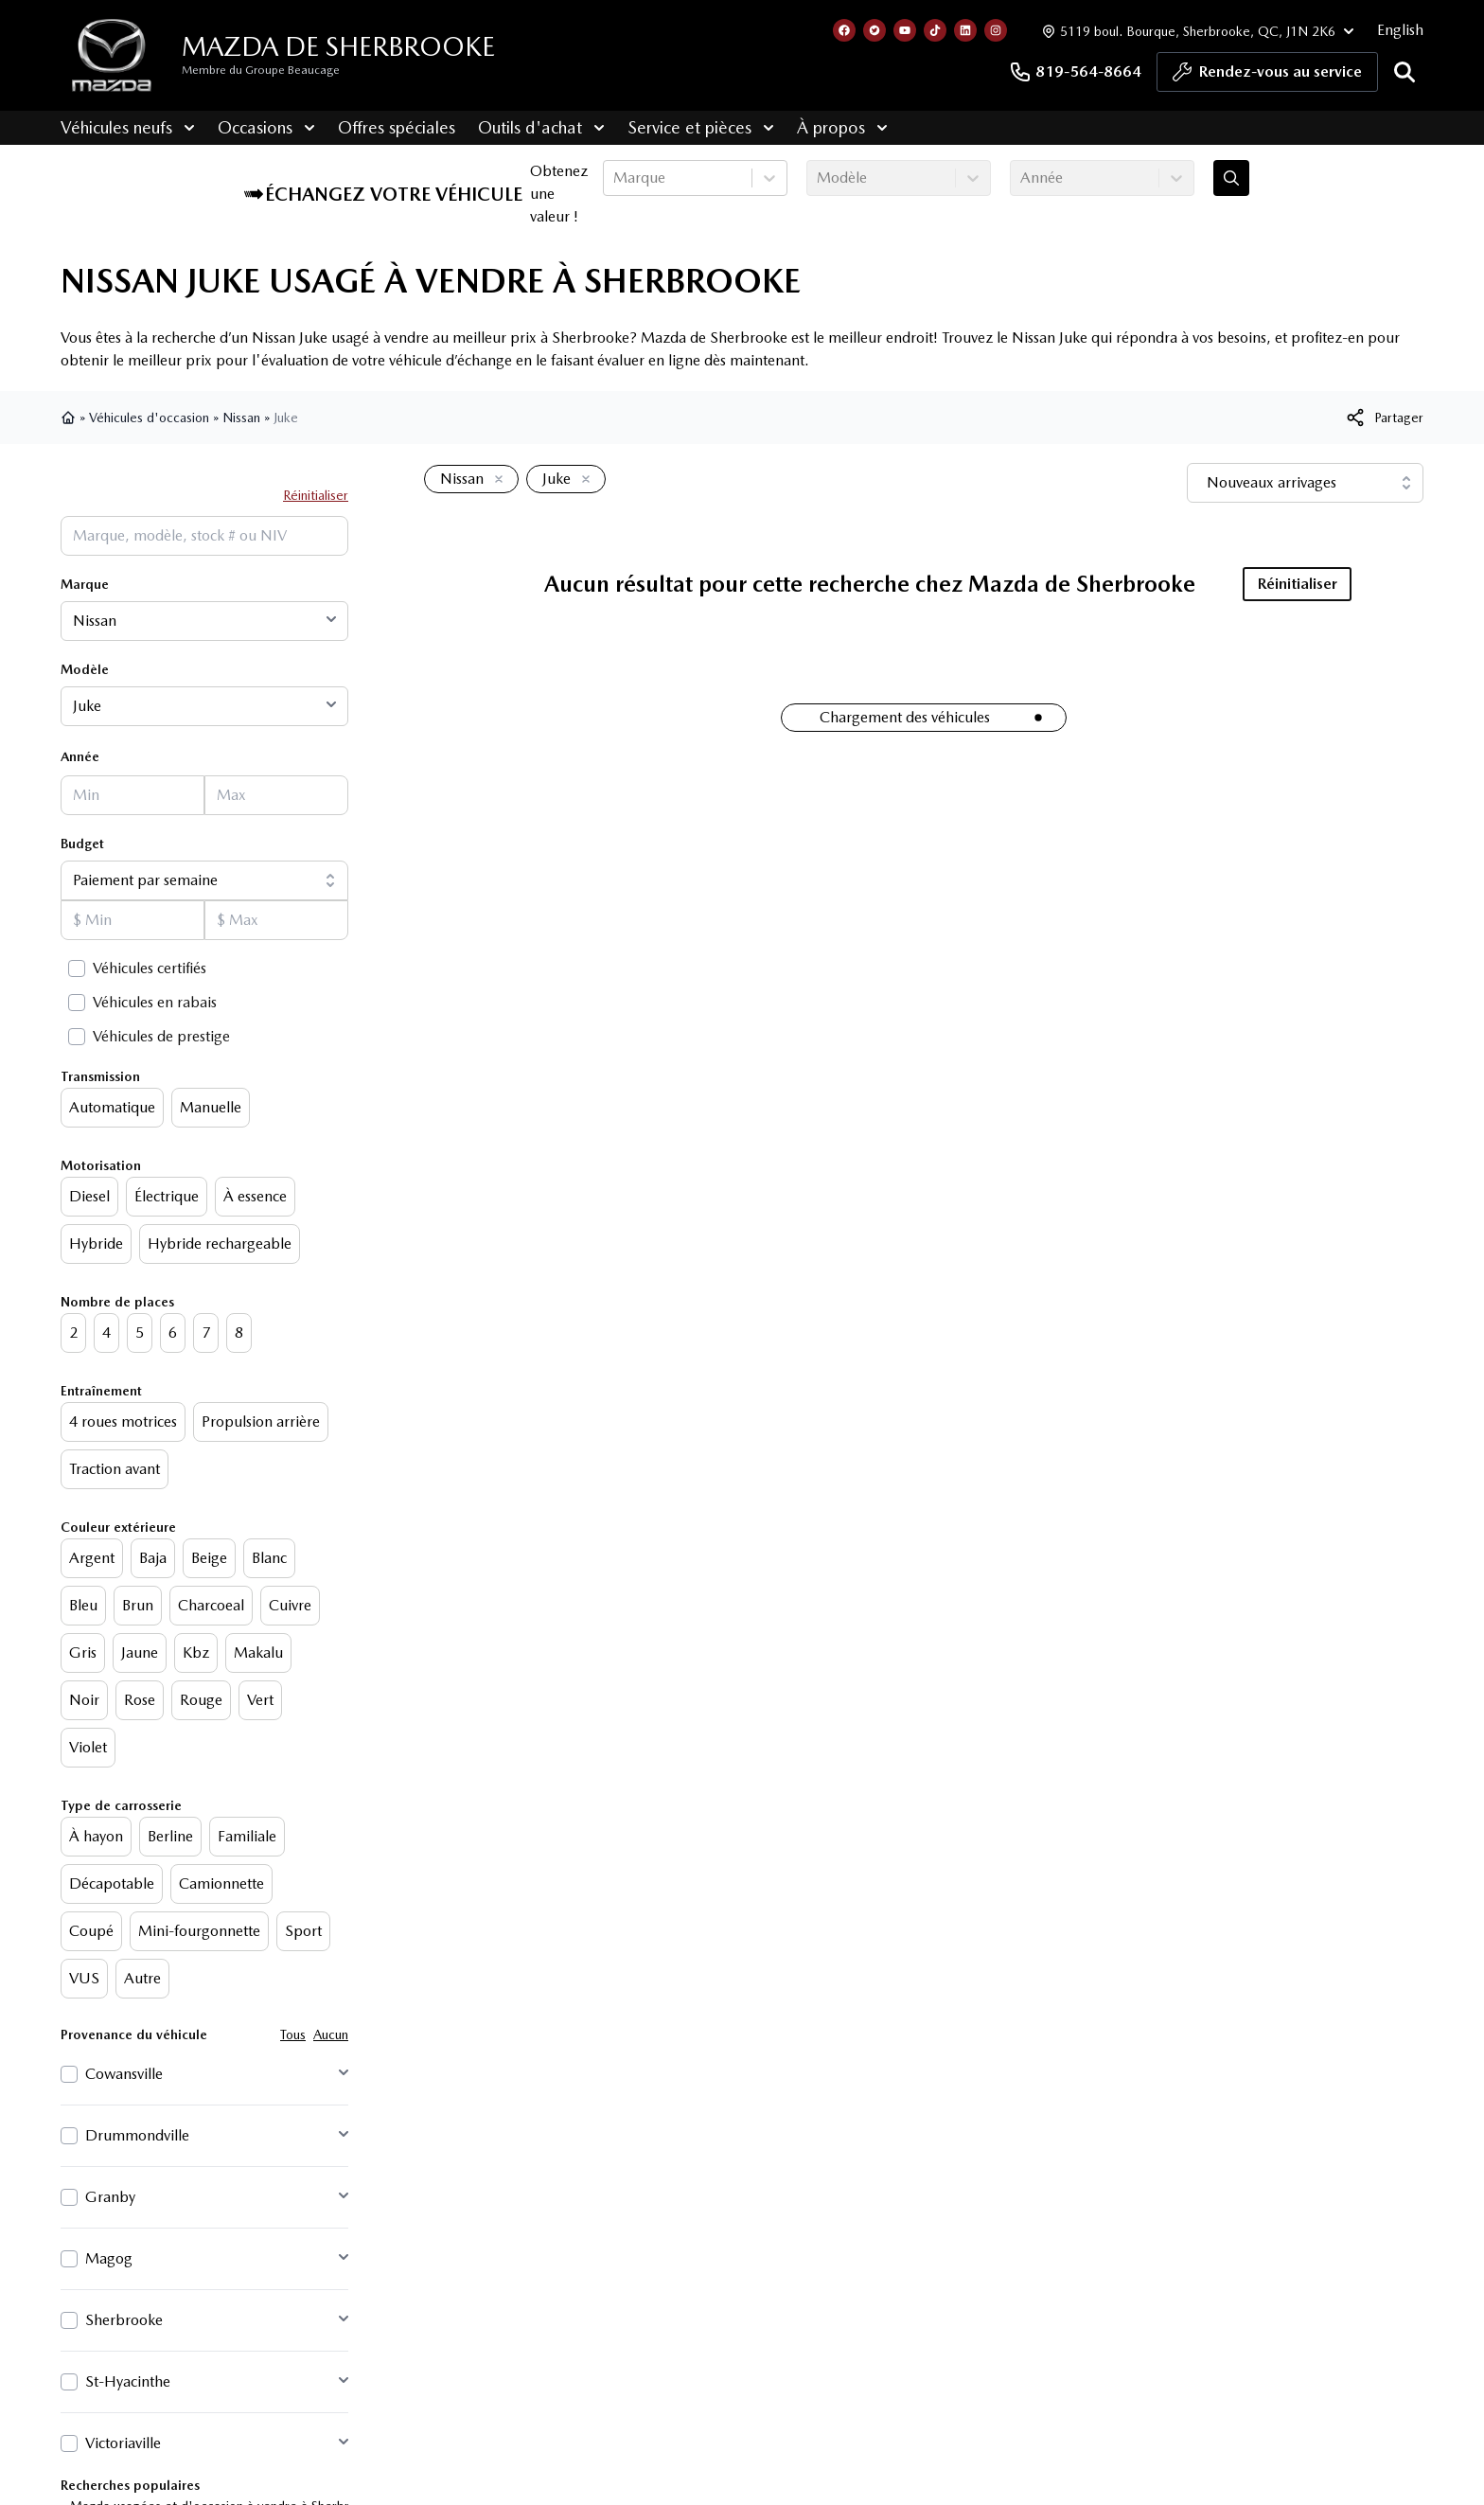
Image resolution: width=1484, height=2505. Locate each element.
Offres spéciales (396, 127)
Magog (108, 2258)
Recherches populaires (130, 2485)
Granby (110, 2197)
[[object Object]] (1383, 417)
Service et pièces (700, 127)
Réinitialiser (315, 495)
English (1400, 30)
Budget (82, 843)
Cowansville (124, 2074)
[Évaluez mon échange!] (1231, 178)
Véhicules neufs (128, 127)
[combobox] (615, 178)
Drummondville (137, 2135)
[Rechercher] (1404, 72)
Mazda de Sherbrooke (338, 46)
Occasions (266, 127)
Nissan (241, 417)
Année (80, 756)
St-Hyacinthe (127, 2381)
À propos (842, 127)
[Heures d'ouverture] (1196, 31)
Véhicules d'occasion (149, 417)
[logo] (111, 55)
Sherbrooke (124, 2320)
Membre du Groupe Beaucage (261, 70)
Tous (293, 2034)
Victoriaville (123, 2443)
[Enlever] (495, 480)
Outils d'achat (541, 127)
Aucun (330, 2034)
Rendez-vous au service (1267, 76)
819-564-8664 (1075, 72)
